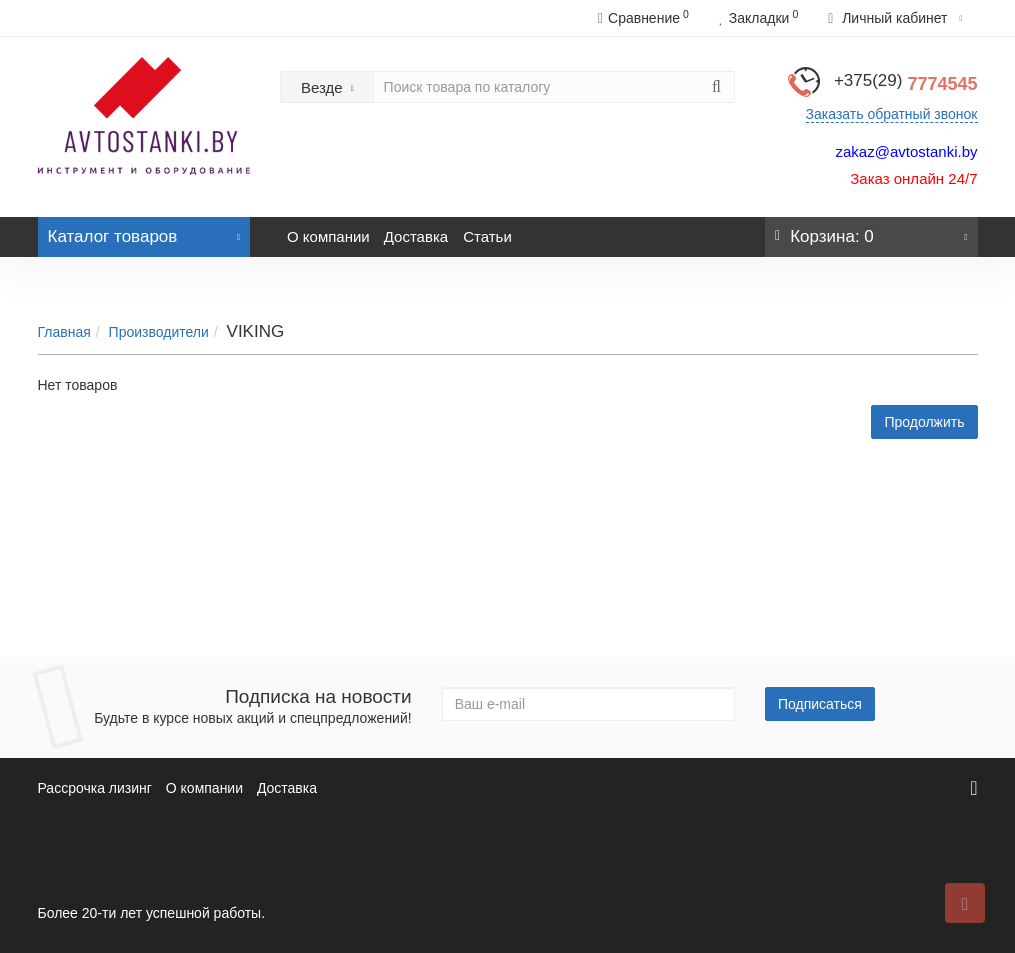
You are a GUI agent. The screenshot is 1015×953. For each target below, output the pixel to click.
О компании (328, 236)
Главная (64, 332)
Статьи (487, 236)
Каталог (144, 231)
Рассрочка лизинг (95, 788)
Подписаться (820, 704)
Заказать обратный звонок (892, 114)
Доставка (416, 236)
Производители (159, 332)
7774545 (906, 84)
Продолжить (924, 422)
